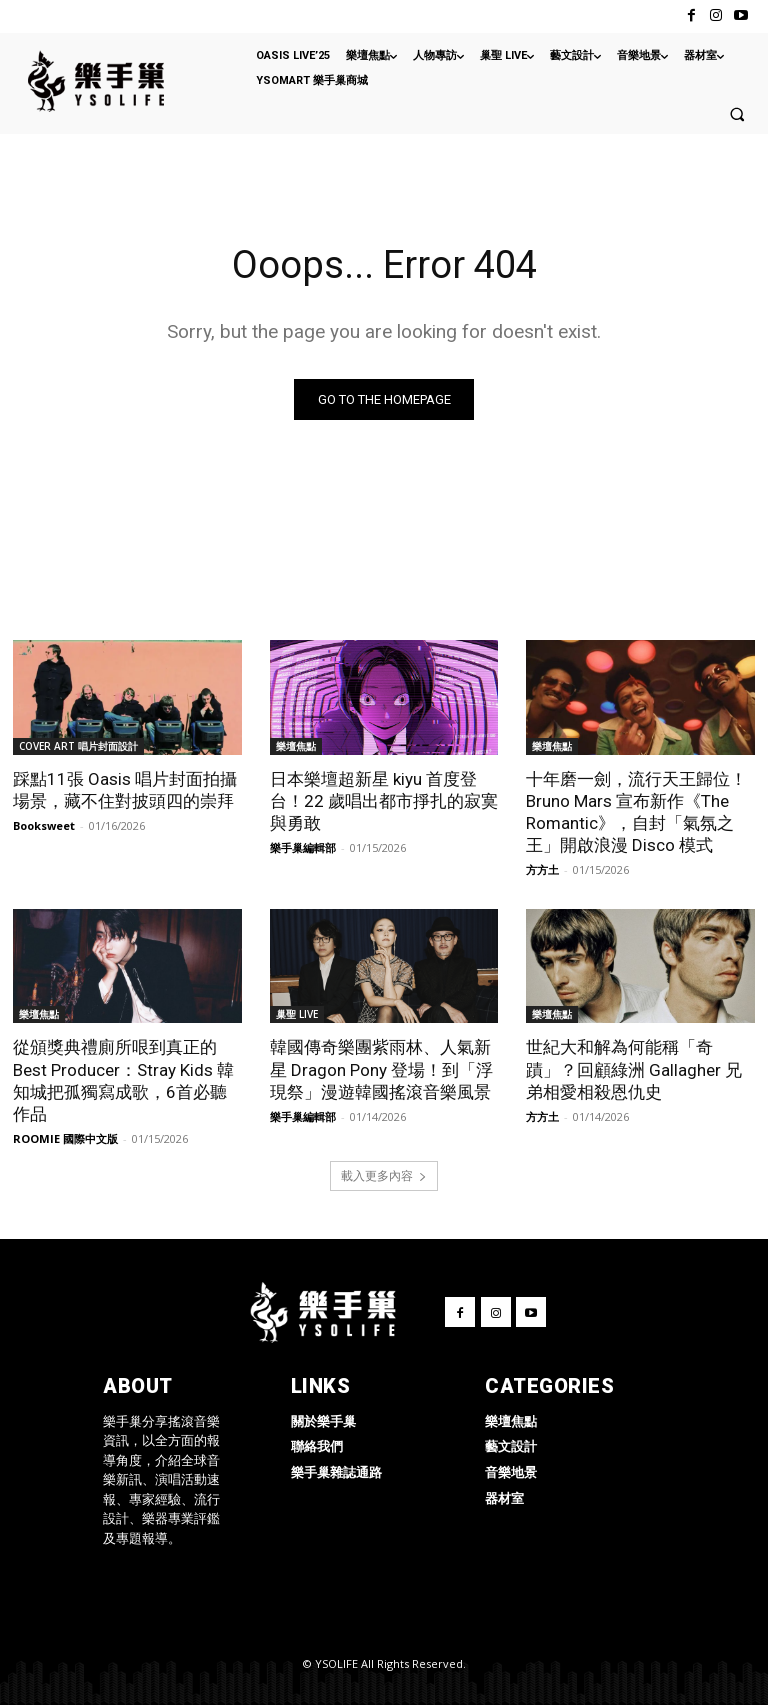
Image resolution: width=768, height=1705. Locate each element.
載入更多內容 (384, 1175)
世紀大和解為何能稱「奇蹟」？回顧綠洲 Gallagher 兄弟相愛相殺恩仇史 (634, 1069)
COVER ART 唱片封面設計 (78, 745)
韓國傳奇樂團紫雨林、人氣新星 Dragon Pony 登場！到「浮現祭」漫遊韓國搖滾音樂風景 (381, 1069)
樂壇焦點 (296, 745)
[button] (737, 114)
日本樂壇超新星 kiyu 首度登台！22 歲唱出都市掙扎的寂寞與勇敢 (384, 800)
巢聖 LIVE (297, 1014)
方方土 (542, 868)
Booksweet (44, 824)
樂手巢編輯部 (303, 846)
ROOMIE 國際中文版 (65, 1137)
